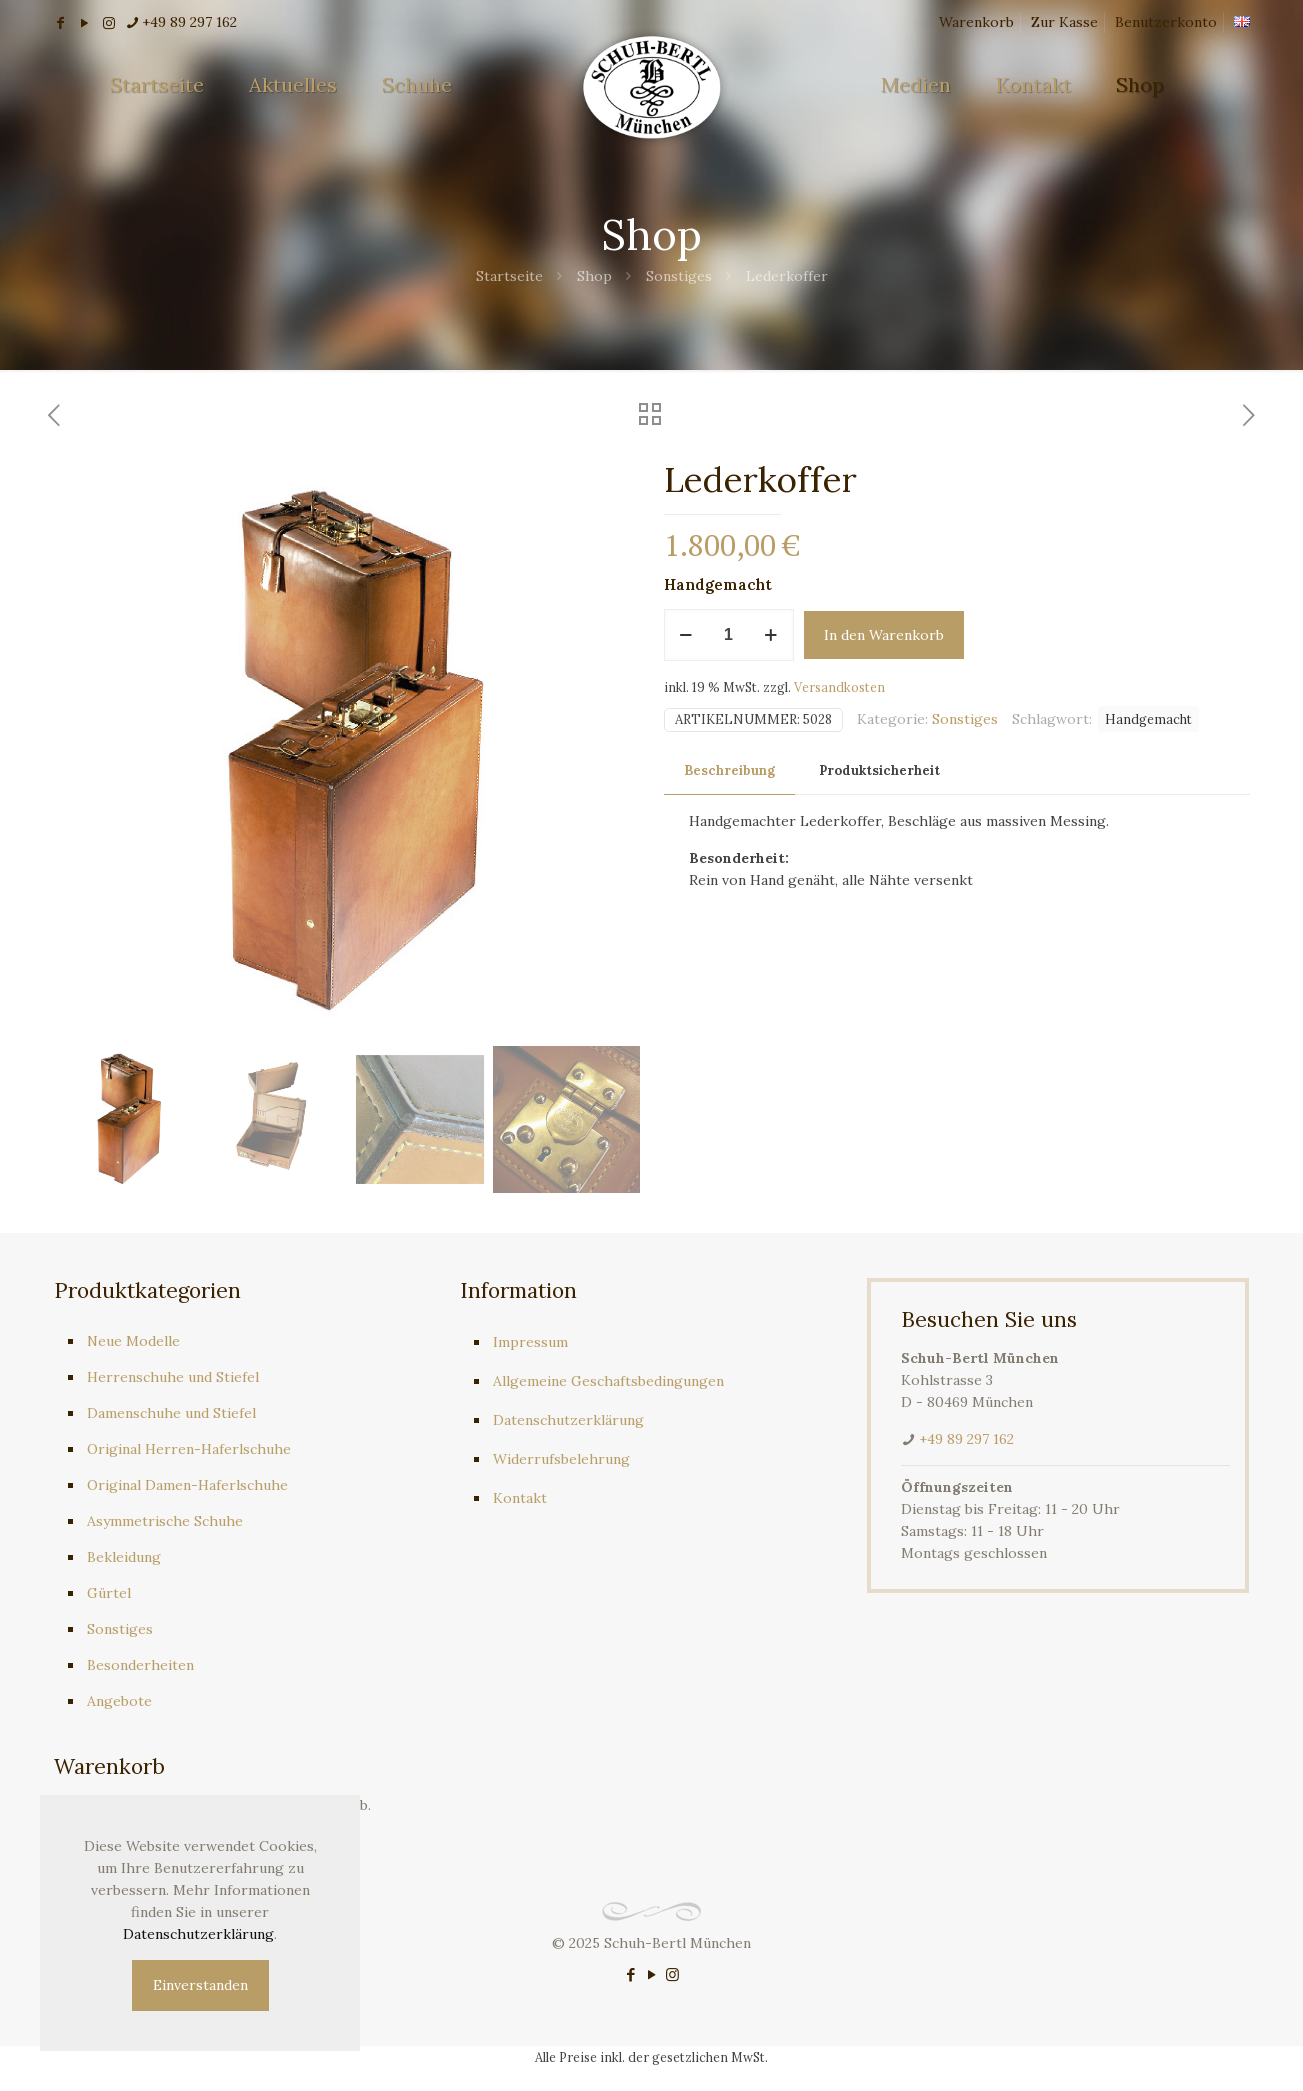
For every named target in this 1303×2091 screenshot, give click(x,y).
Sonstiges (679, 276)
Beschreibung (729, 770)
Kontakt (520, 1498)
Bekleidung (124, 1557)
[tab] (729, 771)
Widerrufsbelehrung (561, 1459)
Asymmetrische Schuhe (165, 1521)
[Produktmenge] (729, 635)
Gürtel (109, 1593)
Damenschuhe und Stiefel (171, 1413)
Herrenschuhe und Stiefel (173, 1377)
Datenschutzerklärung (568, 1420)
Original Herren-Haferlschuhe (189, 1449)
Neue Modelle (133, 1341)
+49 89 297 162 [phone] (189, 22)
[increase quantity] (771, 635)
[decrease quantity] (686, 635)
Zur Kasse (1064, 22)
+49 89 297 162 (966, 1439)
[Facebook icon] (630, 1974)
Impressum (530, 1342)
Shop (594, 276)
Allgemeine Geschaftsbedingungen (608, 1381)
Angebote (119, 1701)
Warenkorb (976, 22)
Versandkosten (839, 687)
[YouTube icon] (651, 1974)
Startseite (509, 276)
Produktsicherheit (879, 770)
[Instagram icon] (672, 1974)
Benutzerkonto (1166, 22)
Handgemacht (1148, 719)
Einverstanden (200, 1985)
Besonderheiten (140, 1665)
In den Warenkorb (884, 635)
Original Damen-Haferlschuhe (187, 1485)
